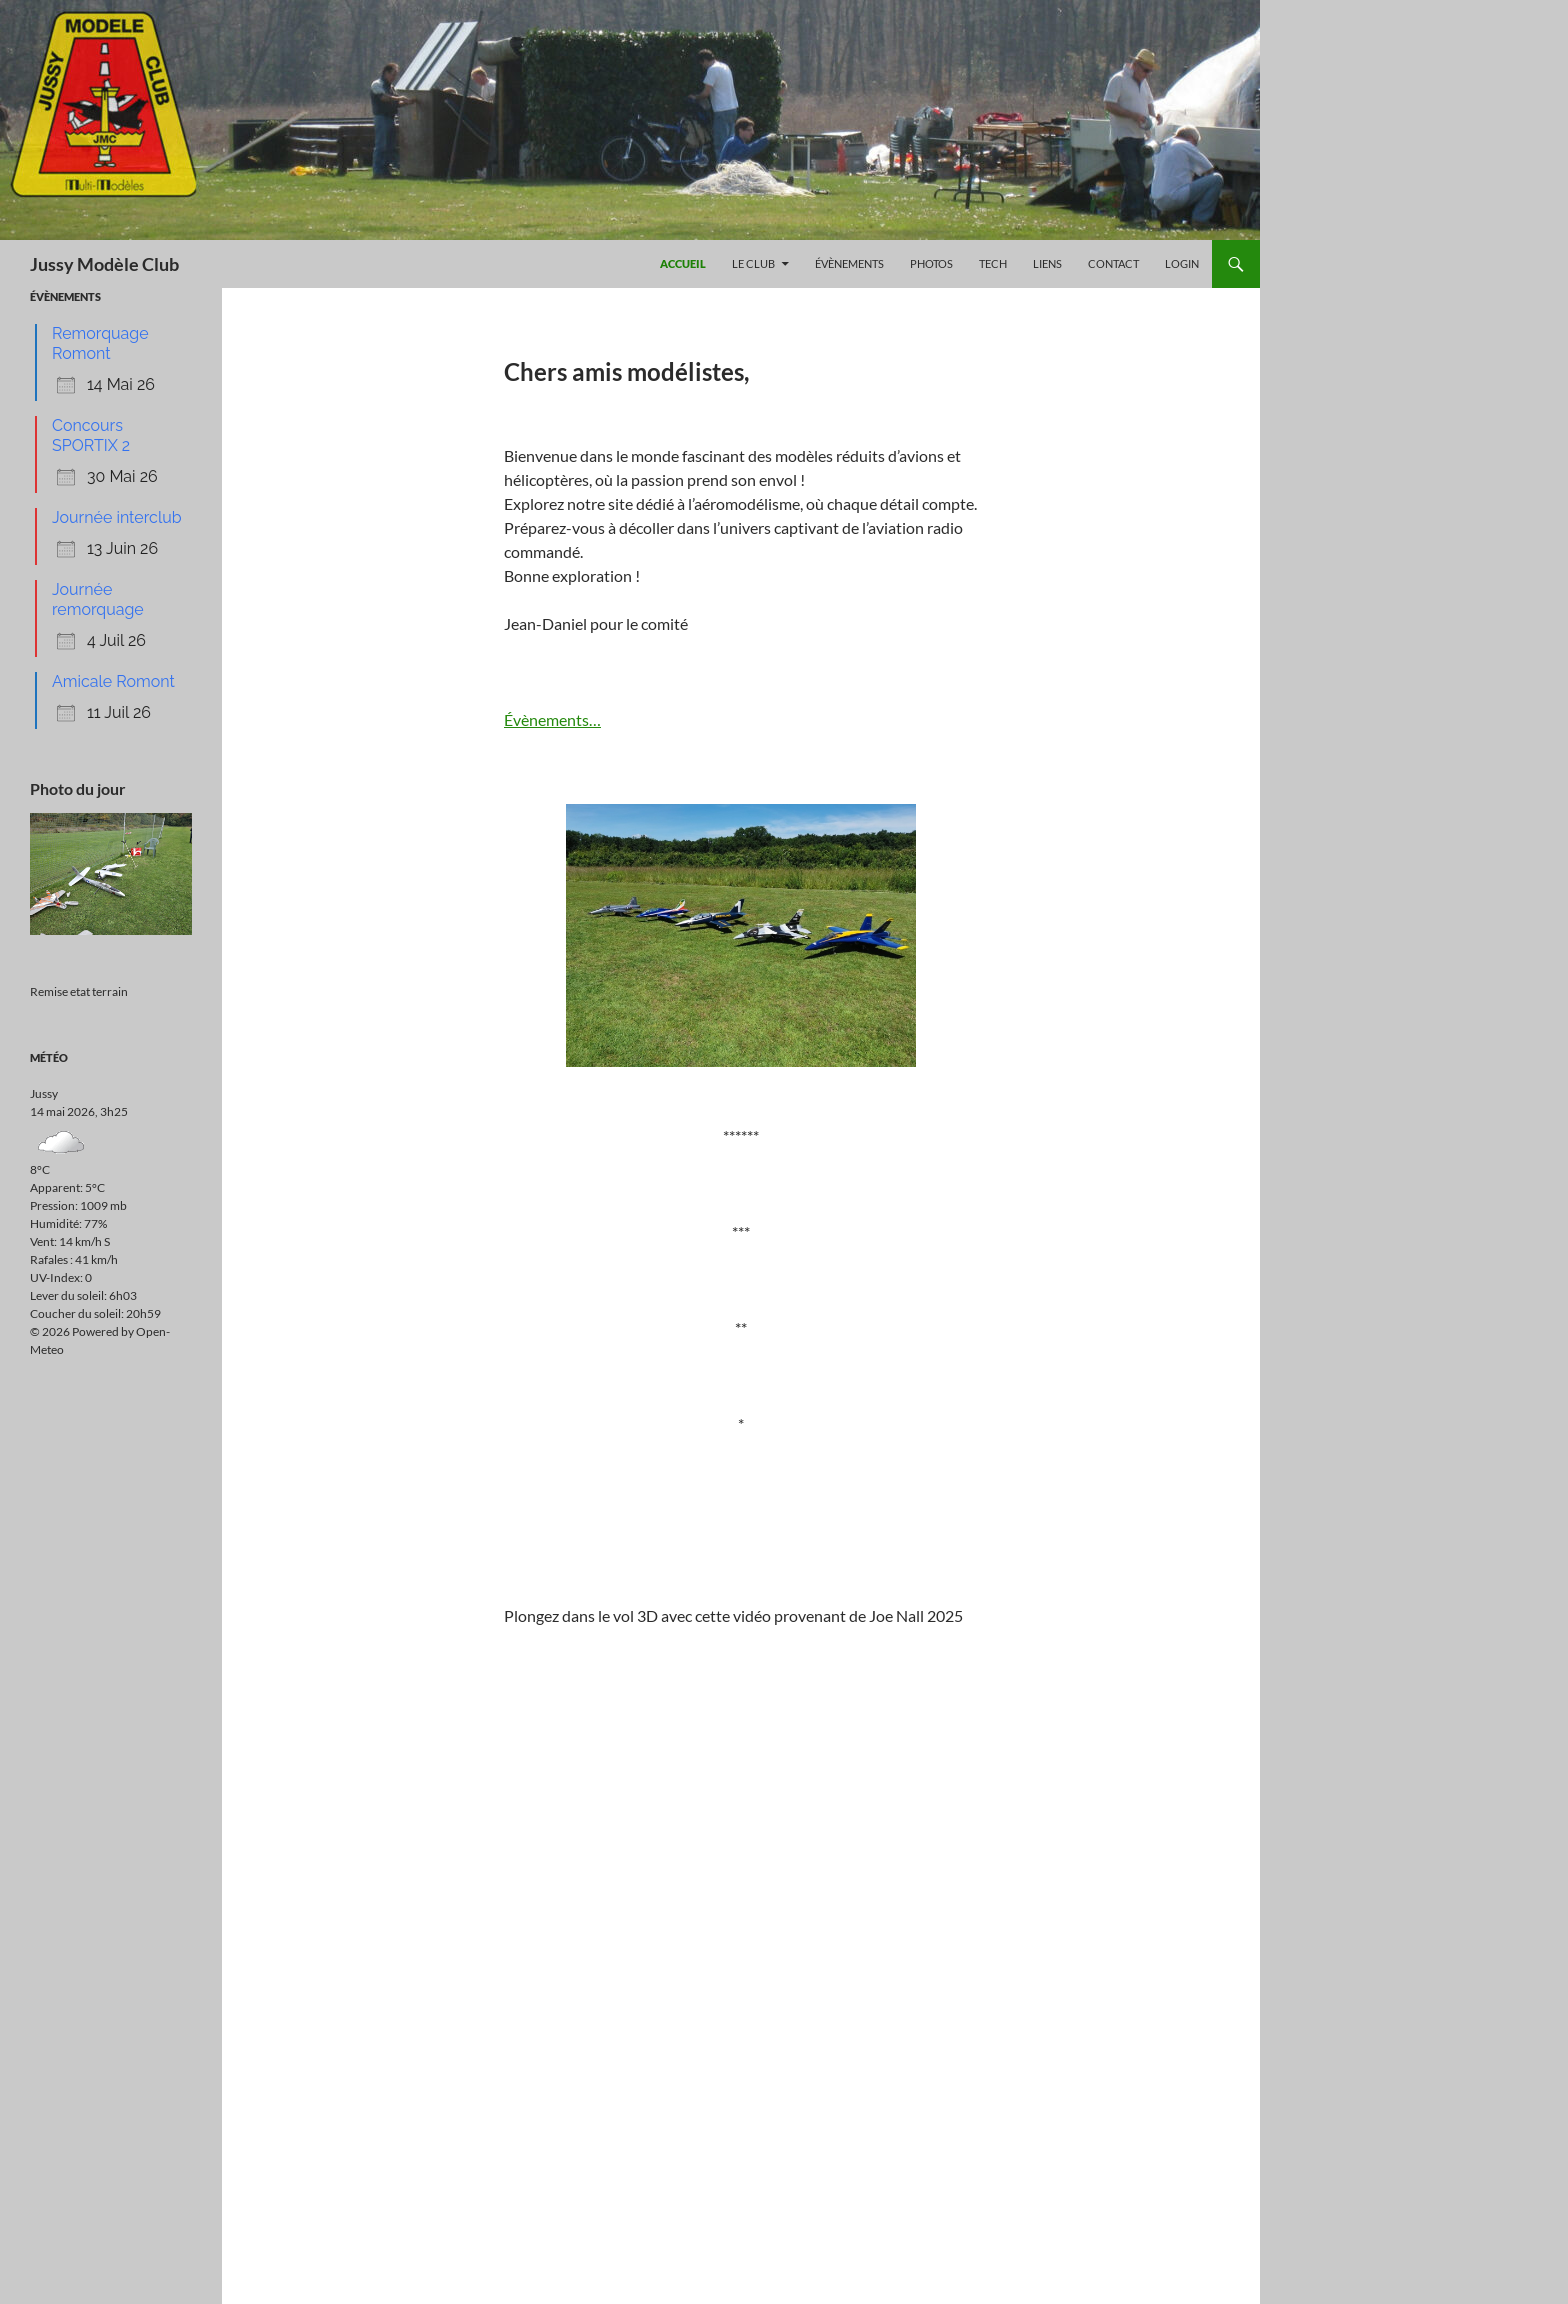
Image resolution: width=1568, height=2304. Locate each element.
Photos (931, 263)
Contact (1113, 263)
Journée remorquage (98, 599)
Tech (993, 263)
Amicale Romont (113, 681)
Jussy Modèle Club (104, 264)
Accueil (683, 263)
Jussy (44, 1093)
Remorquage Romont (100, 343)
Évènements (849, 263)
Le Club (753, 263)
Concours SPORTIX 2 (91, 435)
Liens (1047, 263)
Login (1182, 263)
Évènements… (552, 719)
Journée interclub (117, 517)
